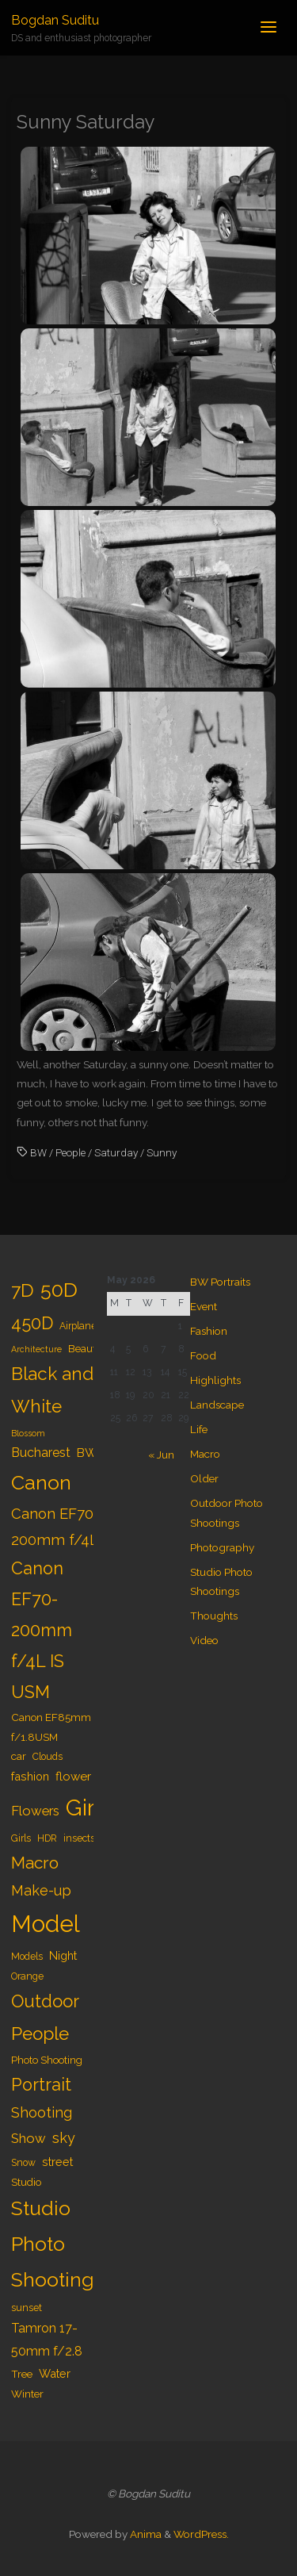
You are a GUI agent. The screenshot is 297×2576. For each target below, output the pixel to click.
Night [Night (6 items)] (63, 1955)
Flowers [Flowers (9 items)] (35, 1811)
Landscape (217, 1404)
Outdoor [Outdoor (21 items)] (45, 2001)
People (70, 1152)
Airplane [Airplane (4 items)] (78, 1326)
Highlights (215, 1380)
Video (204, 1640)
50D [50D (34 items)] (59, 1289)
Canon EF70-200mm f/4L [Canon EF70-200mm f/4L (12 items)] (55, 1526)
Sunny (162, 1152)
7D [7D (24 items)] (22, 1290)
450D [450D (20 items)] (32, 1323)
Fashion (208, 1330)
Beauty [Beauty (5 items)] (84, 1348)
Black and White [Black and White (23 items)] (52, 1389)
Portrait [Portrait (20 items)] (41, 2085)
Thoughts (214, 1615)
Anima (145, 2534)
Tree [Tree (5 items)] (21, 2373)
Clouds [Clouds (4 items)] (47, 1756)
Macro (205, 1453)
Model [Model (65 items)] (45, 1924)
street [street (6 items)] (57, 2161)
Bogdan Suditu (55, 20)
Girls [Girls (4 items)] (21, 1838)
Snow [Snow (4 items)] (23, 2162)
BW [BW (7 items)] (87, 1453)
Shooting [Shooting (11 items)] (41, 2112)
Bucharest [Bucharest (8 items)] (40, 1452)
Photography (222, 1547)
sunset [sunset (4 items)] (26, 2307)
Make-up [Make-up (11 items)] (41, 1890)
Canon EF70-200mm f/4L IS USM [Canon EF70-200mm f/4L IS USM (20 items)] (41, 1630)
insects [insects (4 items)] (79, 1838)
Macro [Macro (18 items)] (35, 1863)
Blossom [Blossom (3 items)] (28, 1433)
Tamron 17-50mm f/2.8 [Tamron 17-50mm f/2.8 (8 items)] (46, 2340)
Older (204, 1478)
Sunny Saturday (86, 122)
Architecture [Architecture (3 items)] (36, 1349)
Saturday (116, 1152)
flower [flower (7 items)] (73, 1776)
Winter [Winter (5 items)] (27, 2393)
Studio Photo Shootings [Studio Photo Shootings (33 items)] (58, 2244)
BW (38, 1152)
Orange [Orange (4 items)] (27, 1976)
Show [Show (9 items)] (28, 2138)
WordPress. (201, 2534)
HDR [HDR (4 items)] (47, 1838)
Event (203, 1306)
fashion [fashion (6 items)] (30, 1776)
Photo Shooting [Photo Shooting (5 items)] (46, 2059)
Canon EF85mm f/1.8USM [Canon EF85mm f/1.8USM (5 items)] (51, 1726)
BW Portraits (220, 1281)
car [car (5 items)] (18, 1756)
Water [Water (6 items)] (54, 2373)
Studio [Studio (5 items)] (26, 2181)
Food (203, 1355)
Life (199, 1429)
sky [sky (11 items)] (63, 2137)
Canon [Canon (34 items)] (41, 1482)
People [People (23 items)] (40, 2033)
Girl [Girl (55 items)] (83, 1807)
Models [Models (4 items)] (27, 1956)
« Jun (161, 1454)
